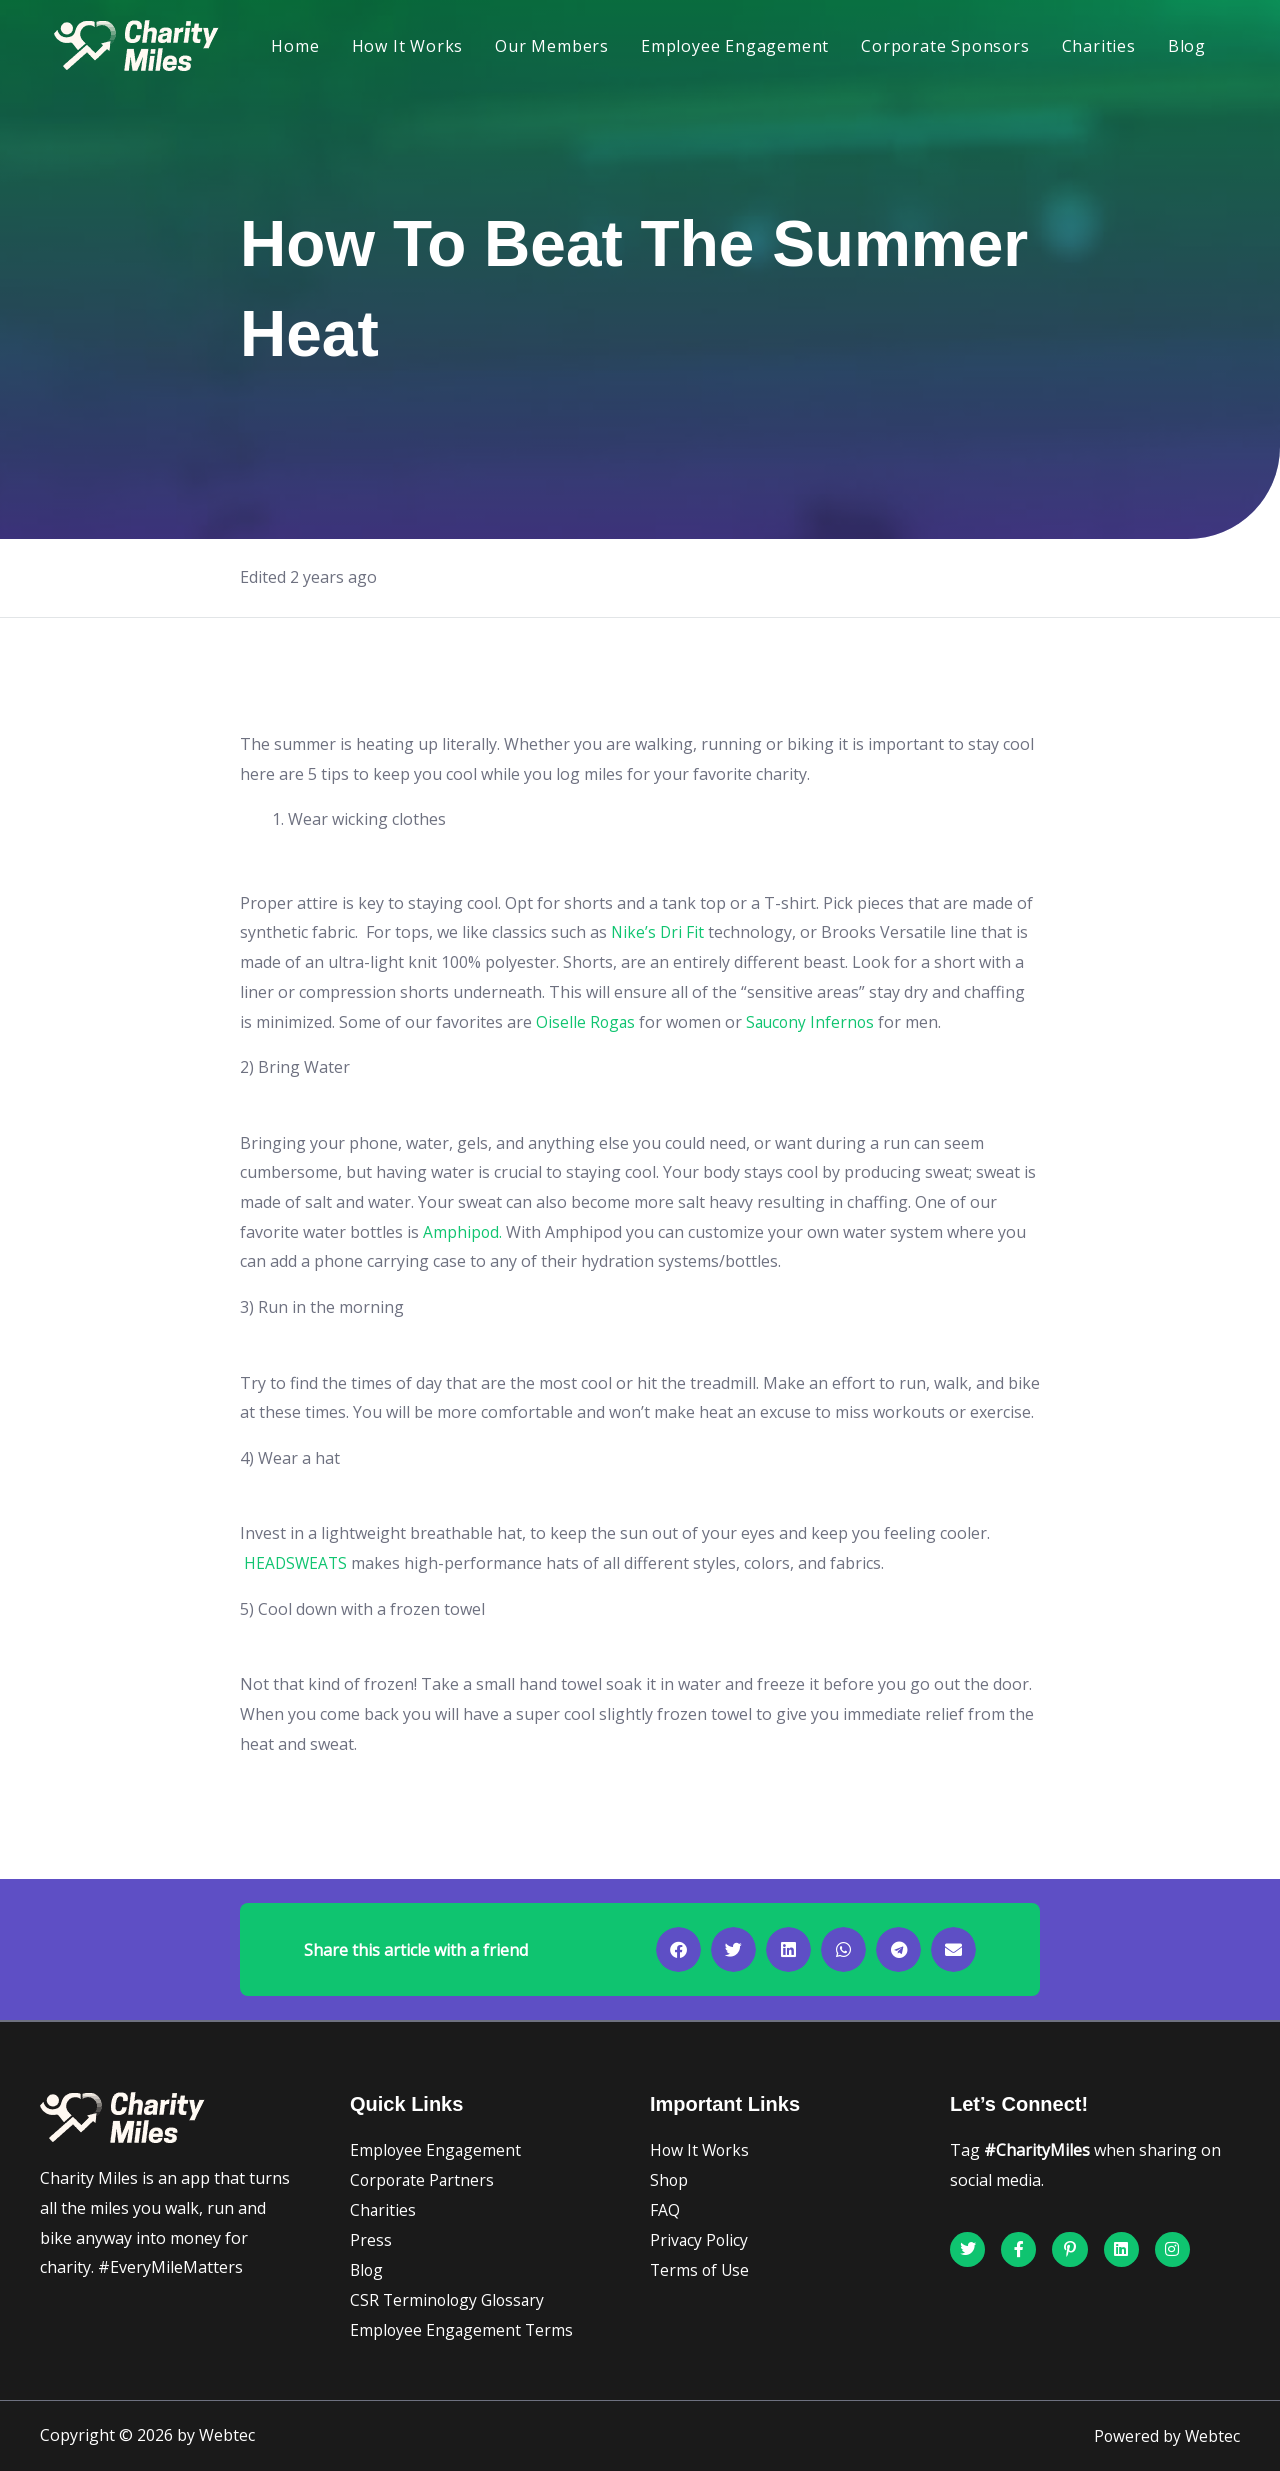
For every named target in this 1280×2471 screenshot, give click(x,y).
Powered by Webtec (1166, 2436)
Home (295, 46)
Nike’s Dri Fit (658, 932)
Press (371, 2240)
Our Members (552, 46)
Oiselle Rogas (586, 1022)
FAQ (665, 2210)
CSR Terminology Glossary (449, 2300)
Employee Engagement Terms (463, 2330)
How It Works (408, 46)
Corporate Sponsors (945, 46)
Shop (669, 2180)
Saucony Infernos (816, 1022)
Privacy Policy (700, 2240)
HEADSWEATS (299, 1563)
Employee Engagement (735, 46)
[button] (678, 1949)
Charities (1099, 46)
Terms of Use (701, 2270)
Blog (1187, 46)
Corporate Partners (424, 2180)
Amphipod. (463, 1232)
